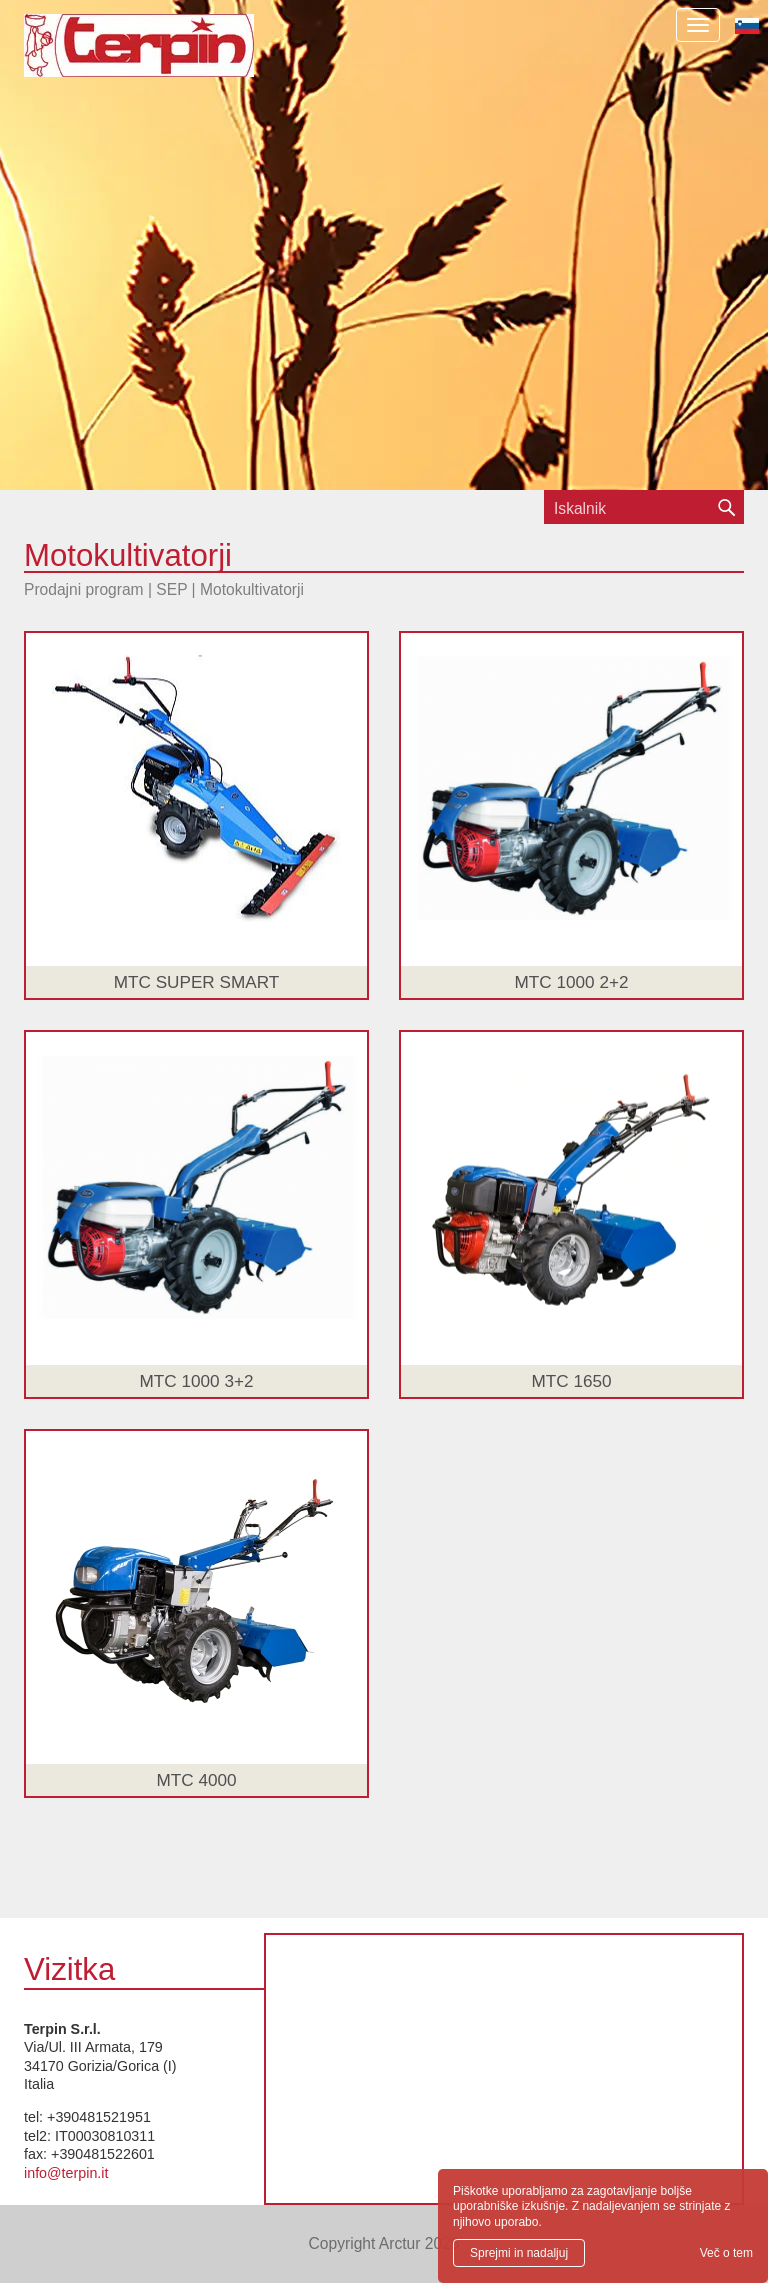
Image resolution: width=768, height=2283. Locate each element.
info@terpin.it (66, 2173)
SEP (171, 589)
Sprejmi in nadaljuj (519, 2253)
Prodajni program (84, 589)
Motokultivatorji (252, 589)
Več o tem (726, 2253)
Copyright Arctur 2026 (384, 2243)
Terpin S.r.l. (173, 55)
